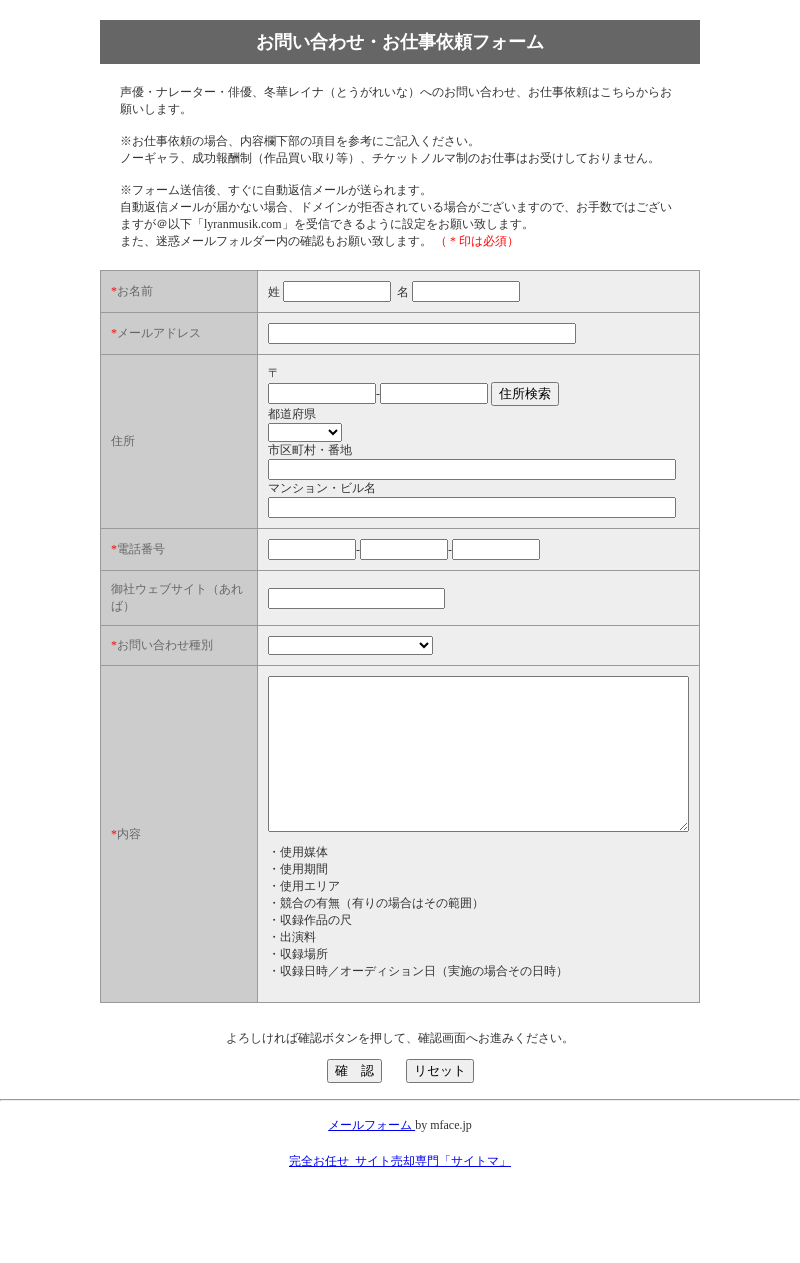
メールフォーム (371, 1183)
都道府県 (242, 427)
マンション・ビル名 (272, 501)
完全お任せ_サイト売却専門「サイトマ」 (400, 1219)
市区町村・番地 (260, 463)
